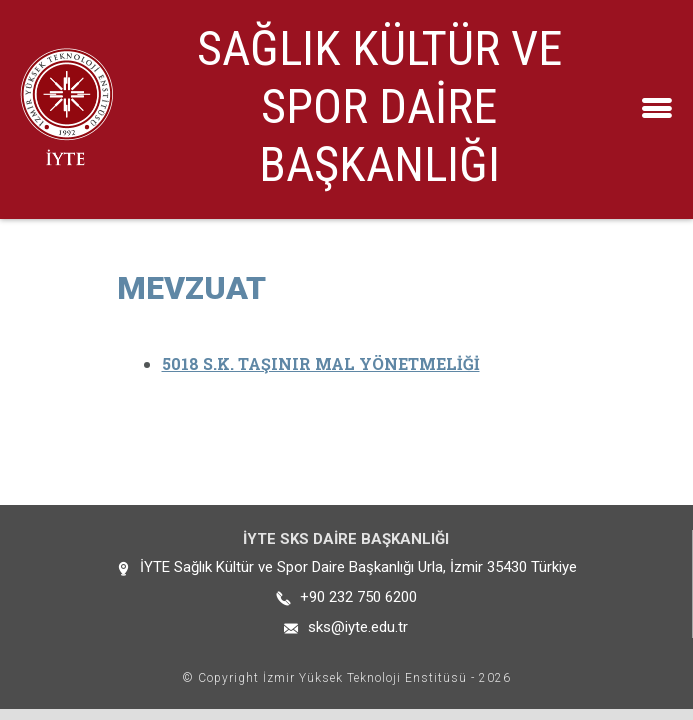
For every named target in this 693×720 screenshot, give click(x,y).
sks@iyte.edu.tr (358, 627)
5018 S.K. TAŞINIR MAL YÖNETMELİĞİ (321, 363)
